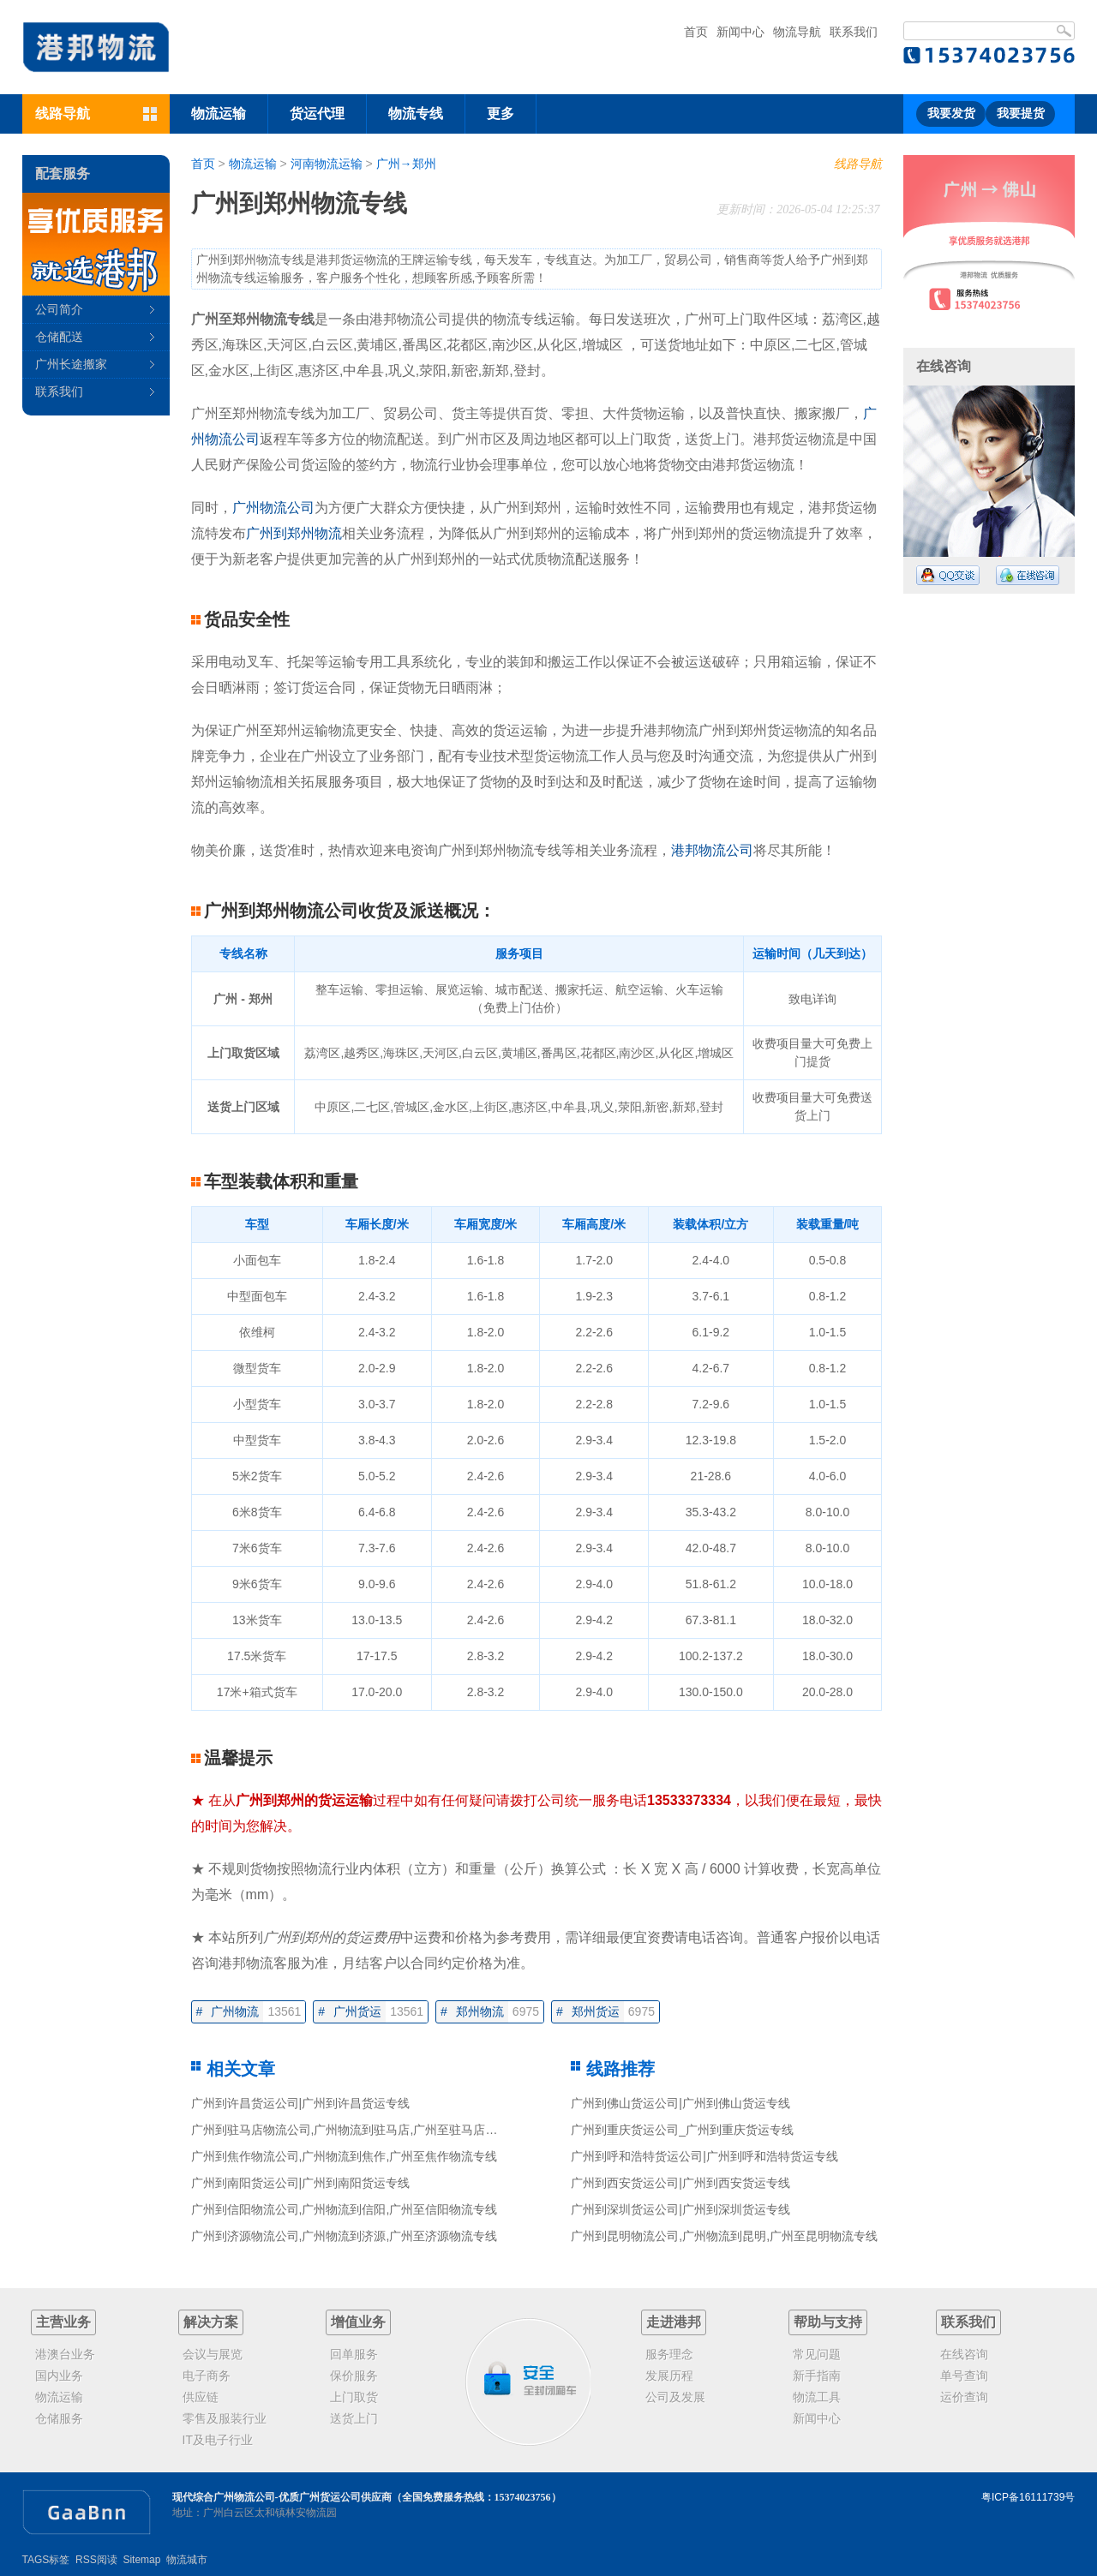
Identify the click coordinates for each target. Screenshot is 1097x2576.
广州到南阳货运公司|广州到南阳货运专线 (301, 2183)
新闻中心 (740, 32)
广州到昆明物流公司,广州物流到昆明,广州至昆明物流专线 (724, 2236)
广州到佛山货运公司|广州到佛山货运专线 (680, 2103)
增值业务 (358, 2322)
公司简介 (59, 309)
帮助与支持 (828, 2322)
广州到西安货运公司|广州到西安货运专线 (680, 2183)
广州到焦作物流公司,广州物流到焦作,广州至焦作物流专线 (344, 2156)
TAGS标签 (46, 2560)
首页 (696, 32)
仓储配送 (59, 337)
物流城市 (186, 2560)
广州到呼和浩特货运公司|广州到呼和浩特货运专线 (704, 2156)
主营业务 (63, 2322)
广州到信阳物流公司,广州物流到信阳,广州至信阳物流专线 (344, 2209)
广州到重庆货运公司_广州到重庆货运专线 (682, 2130)
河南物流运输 (327, 163)
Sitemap (141, 2560)
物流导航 (797, 32)
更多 (500, 113)
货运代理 (317, 113)
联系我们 (854, 32)
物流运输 (218, 113)
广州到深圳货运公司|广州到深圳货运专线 (680, 2209)
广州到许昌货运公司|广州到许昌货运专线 (301, 2103)
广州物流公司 (273, 507)
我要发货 (951, 113)
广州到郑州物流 (294, 533)
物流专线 (415, 113)
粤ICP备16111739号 (1028, 2497)
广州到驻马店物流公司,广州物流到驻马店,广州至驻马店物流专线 (362, 2130)
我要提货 (1021, 113)
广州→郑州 (406, 163)
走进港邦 (673, 2322)
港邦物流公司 (712, 850)
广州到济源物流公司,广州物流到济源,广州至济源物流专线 (344, 2236)
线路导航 (858, 163)
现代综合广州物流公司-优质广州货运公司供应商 (282, 2497)
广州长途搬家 (71, 364)
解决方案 (210, 2322)
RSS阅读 (96, 2560)
